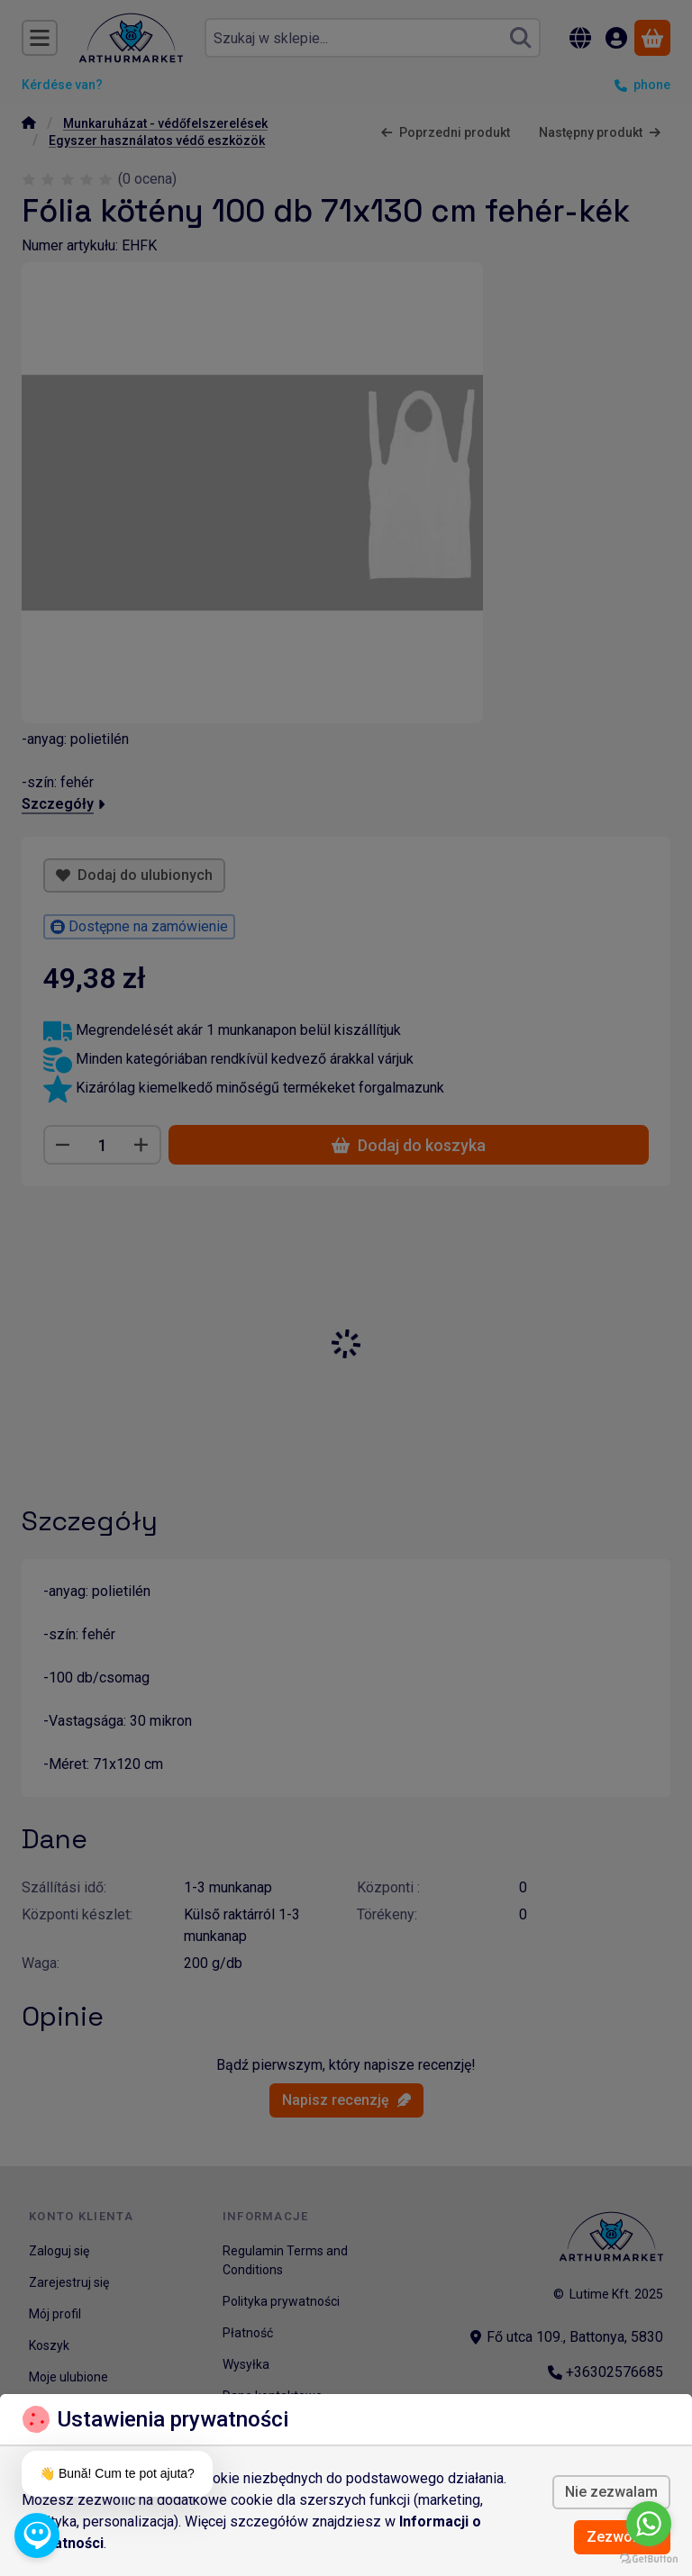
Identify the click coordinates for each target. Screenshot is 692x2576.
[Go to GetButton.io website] (649, 2558)
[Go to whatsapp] (648, 2523)
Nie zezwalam (611, 2491)
